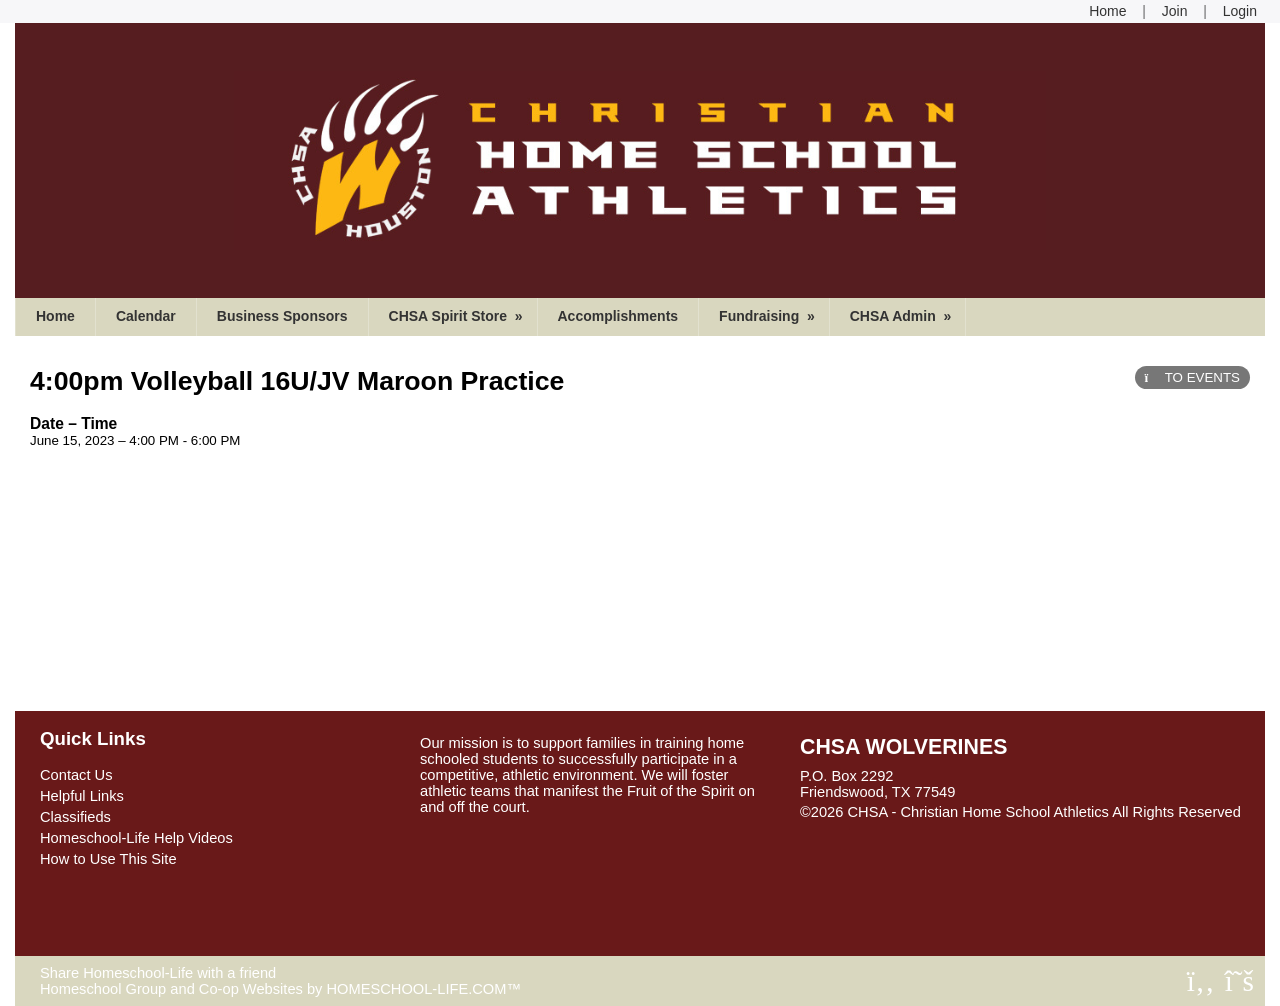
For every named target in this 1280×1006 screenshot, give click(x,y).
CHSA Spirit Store (458, 316)
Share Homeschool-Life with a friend (158, 973)
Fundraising (769, 316)
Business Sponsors (282, 316)
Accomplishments (618, 316)
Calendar (146, 316)
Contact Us (76, 775)
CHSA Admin (903, 316)
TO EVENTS (1192, 377)
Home (55, 316)
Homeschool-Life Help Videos (136, 838)
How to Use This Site (108, 859)
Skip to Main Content (883, 828)
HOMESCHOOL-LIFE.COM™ (423, 989)
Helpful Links (82, 796)
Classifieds (75, 817)
